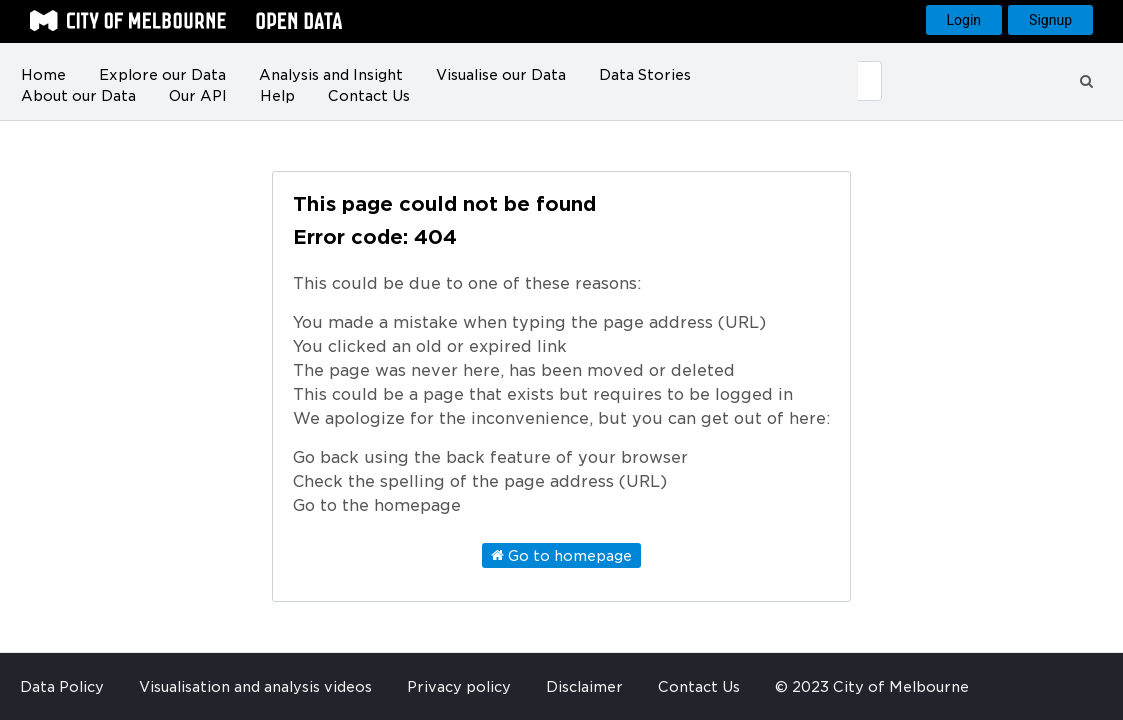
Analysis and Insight (331, 75)
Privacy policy (459, 687)
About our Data (78, 96)
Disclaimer (584, 687)
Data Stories (645, 75)
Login (964, 20)
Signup (1050, 20)
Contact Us (369, 96)
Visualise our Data (501, 75)
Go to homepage (561, 555)
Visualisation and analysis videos (255, 687)
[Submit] (870, 81)
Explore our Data (162, 75)
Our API (198, 96)
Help (277, 96)
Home (43, 75)
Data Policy (62, 687)
